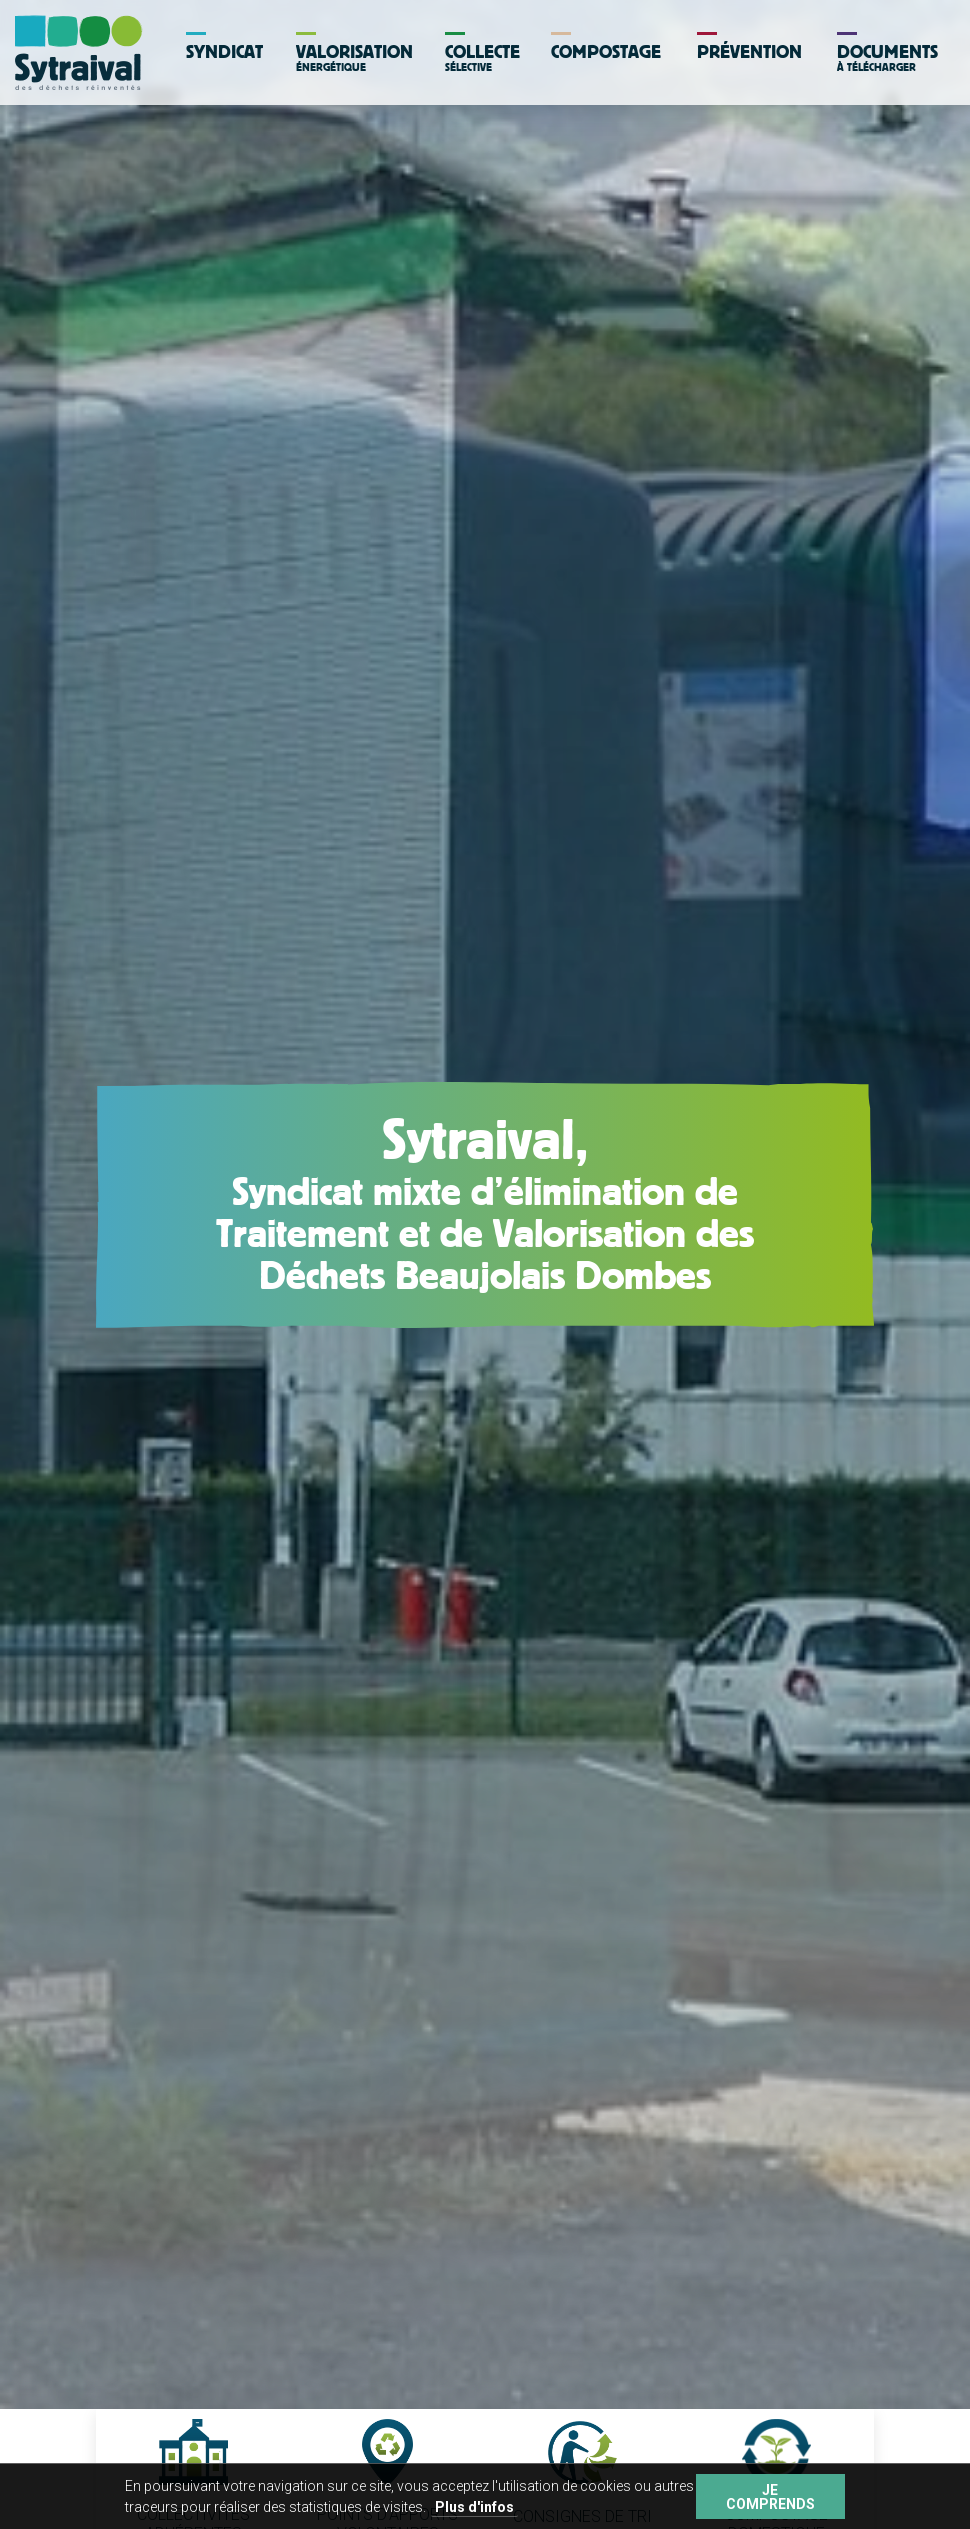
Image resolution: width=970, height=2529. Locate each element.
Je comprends (770, 2497)
